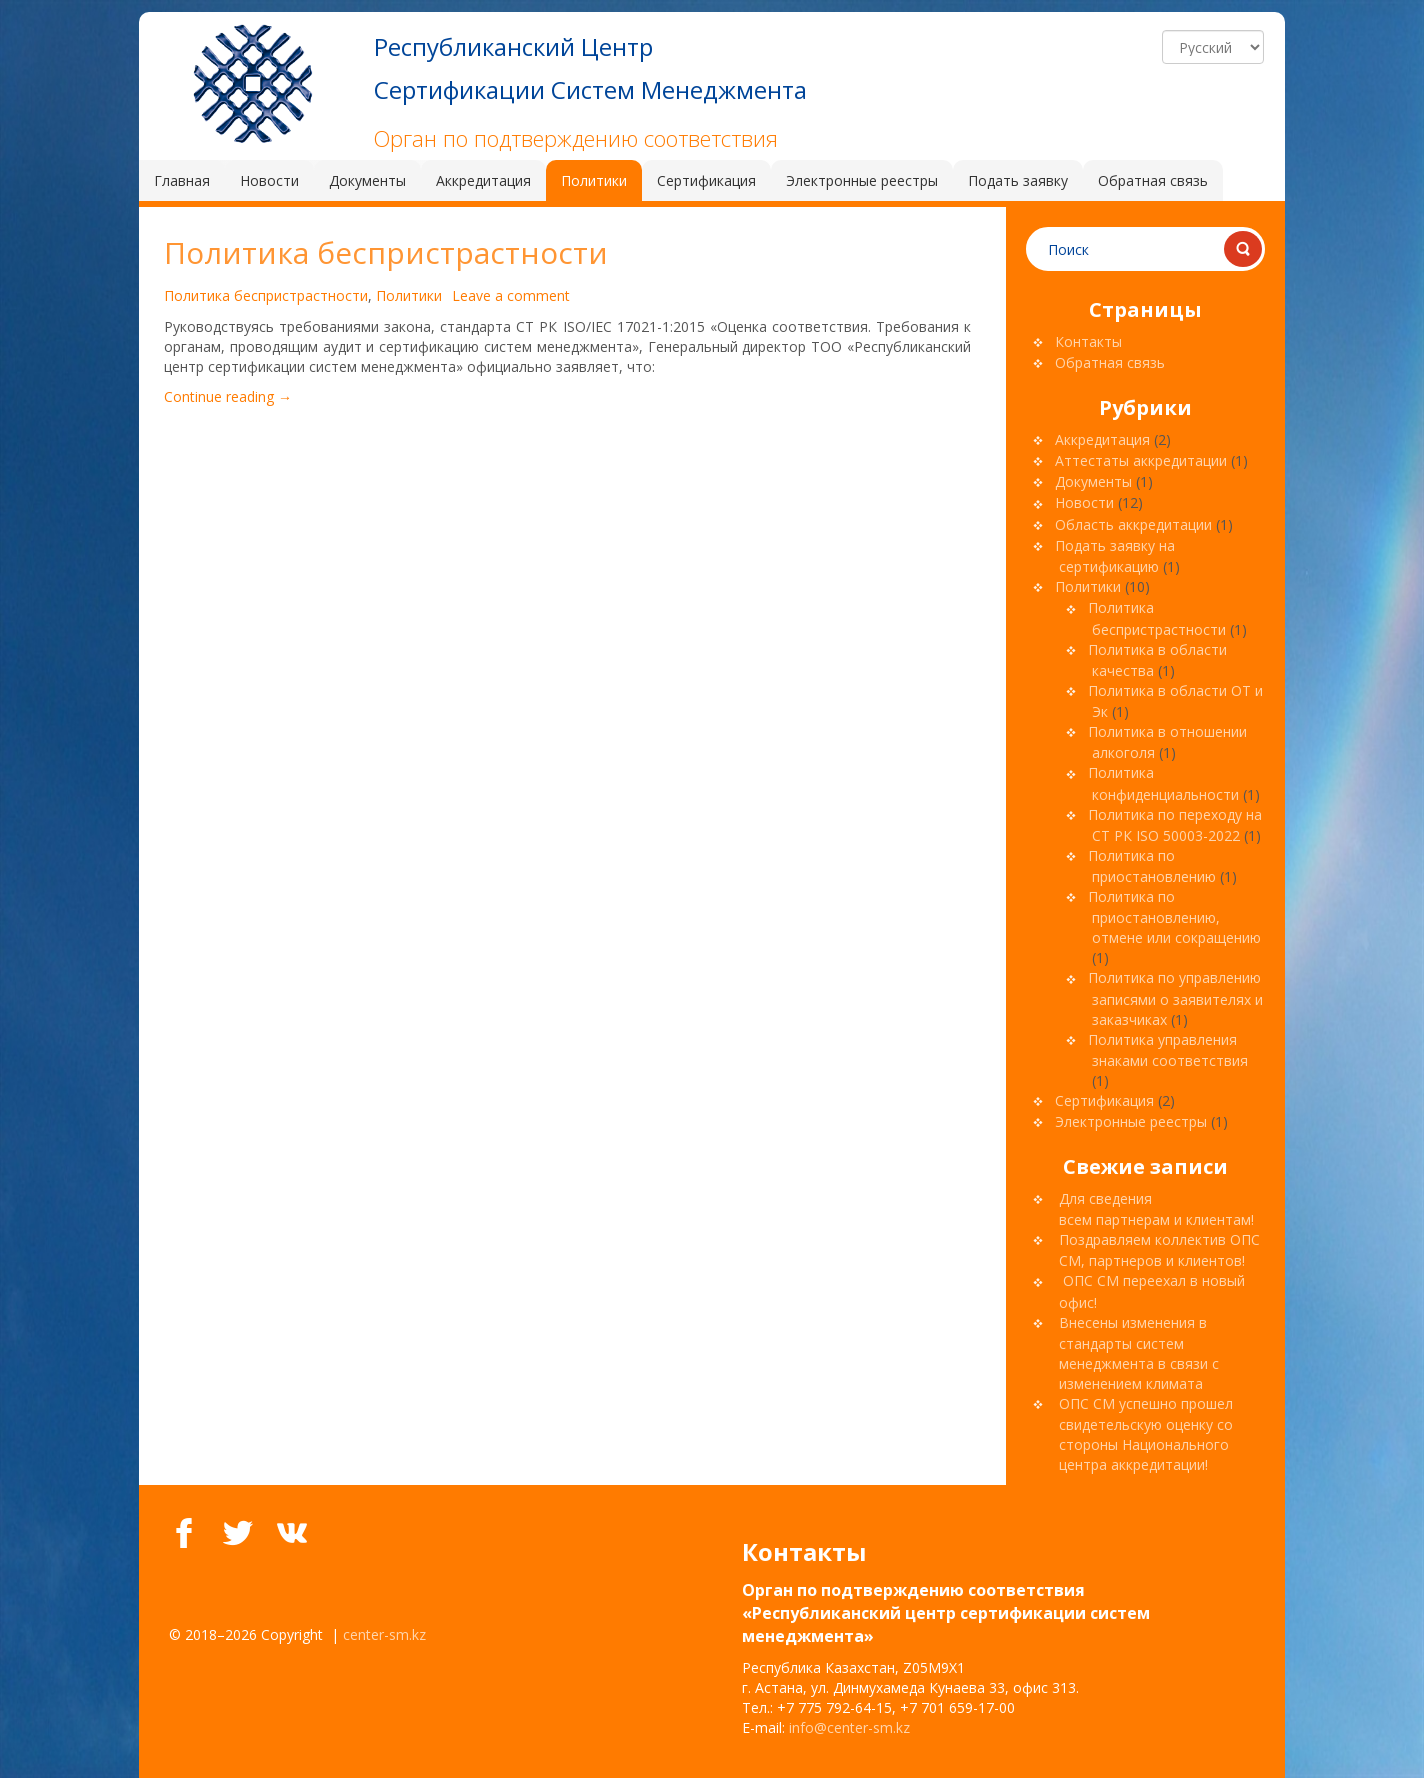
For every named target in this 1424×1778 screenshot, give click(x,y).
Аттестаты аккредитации (1141, 460)
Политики (409, 295)
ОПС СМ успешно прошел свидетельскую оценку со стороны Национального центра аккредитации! (1146, 1434)
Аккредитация (1102, 439)
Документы (1093, 481)
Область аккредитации (1133, 524)
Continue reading (228, 396)
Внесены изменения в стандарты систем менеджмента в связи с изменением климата (1139, 1353)
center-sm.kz (384, 1634)
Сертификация (1104, 1100)
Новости (1084, 502)
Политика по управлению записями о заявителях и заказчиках (1175, 998)
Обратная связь (1110, 362)
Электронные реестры (1131, 1121)
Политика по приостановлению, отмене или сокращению (1174, 917)
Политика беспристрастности (386, 252)
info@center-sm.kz (849, 1727)
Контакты (1088, 341)
